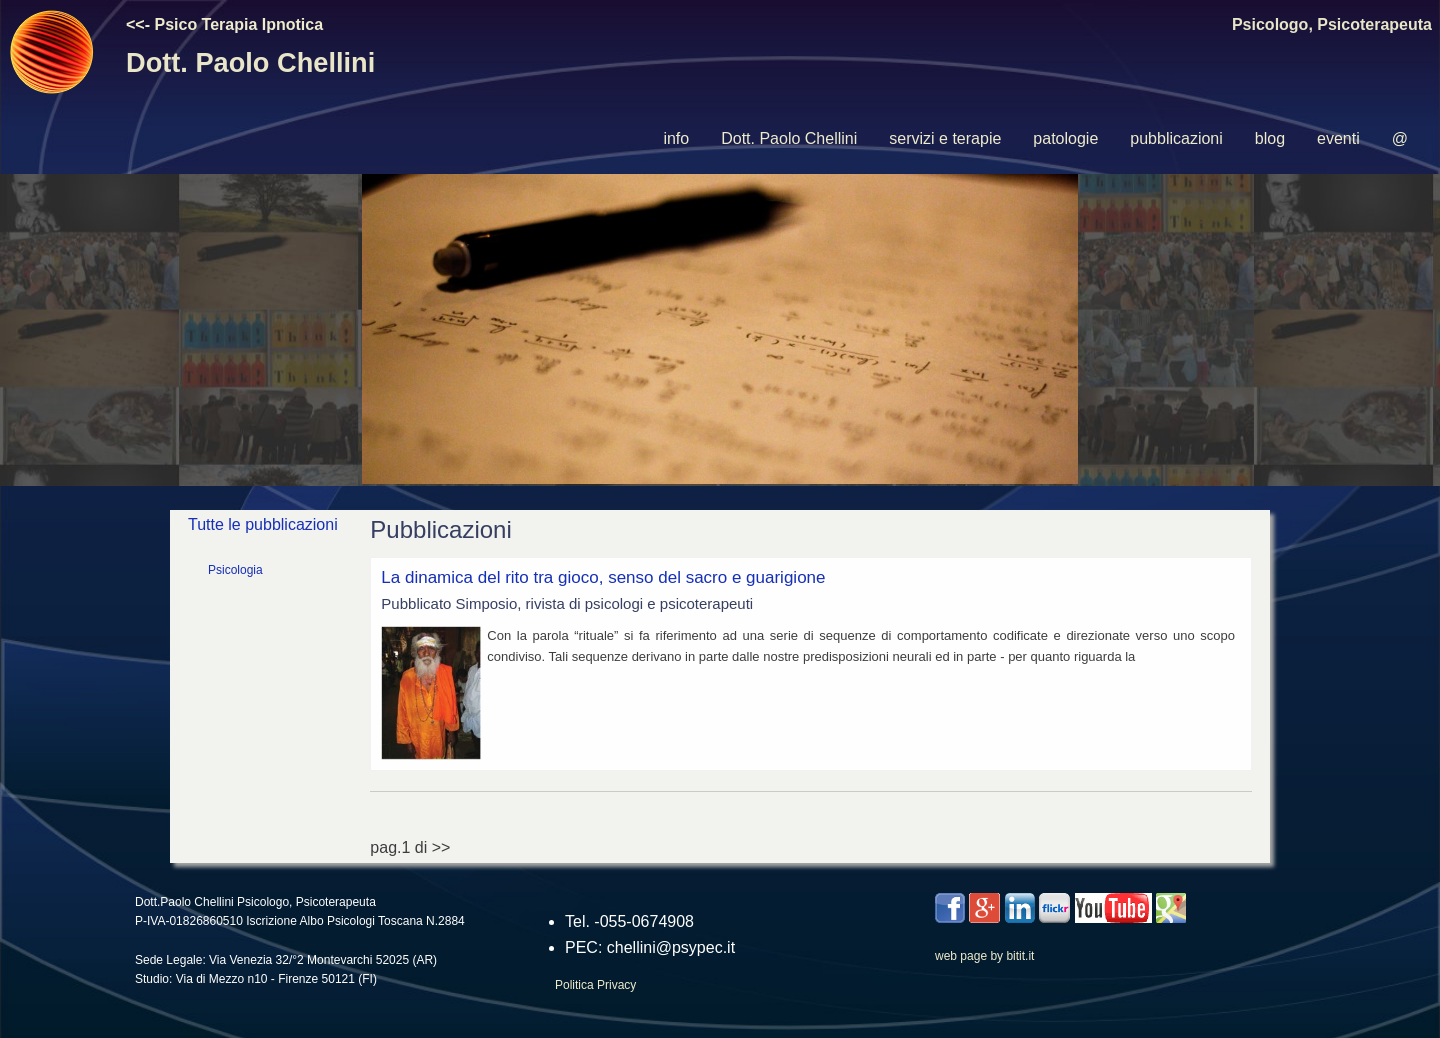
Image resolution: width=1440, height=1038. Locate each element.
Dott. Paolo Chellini (789, 138)
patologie (1065, 138)
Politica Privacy (595, 985)
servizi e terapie (945, 138)
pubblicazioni (1176, 138)
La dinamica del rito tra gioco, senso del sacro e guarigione (603, 577)
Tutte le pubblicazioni (263, 524)
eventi (1338, 138)
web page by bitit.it (984, 956)
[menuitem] (676, 139)
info (676, 138)
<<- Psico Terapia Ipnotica (224, 24)
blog (1270, 138)
